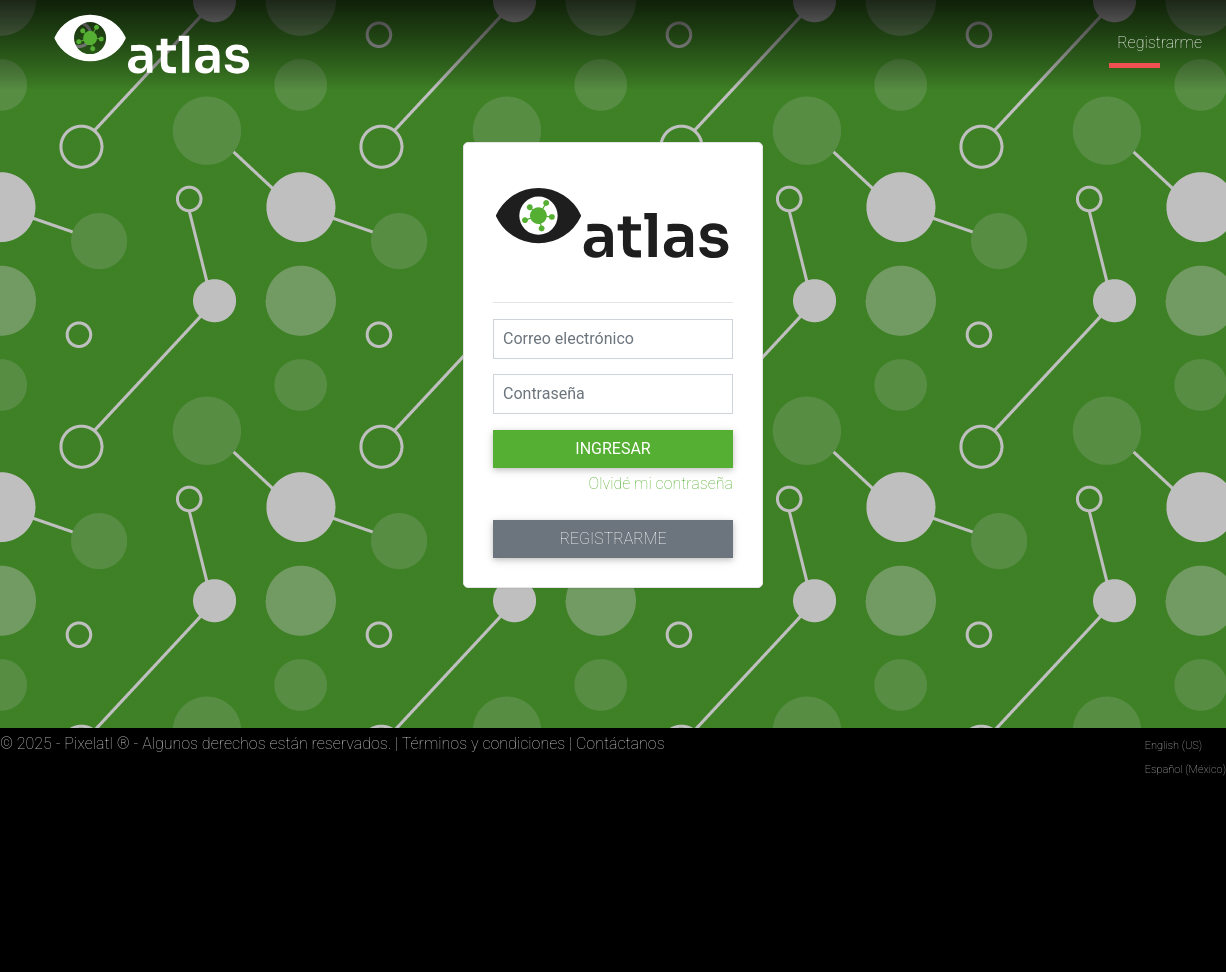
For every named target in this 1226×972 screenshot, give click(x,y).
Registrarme (1159, 42)
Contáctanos (620, 743)
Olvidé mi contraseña (661, 483)
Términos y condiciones (483, 743)
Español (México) (1185, 769)
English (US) (1173, 745)
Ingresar (612, 448)
